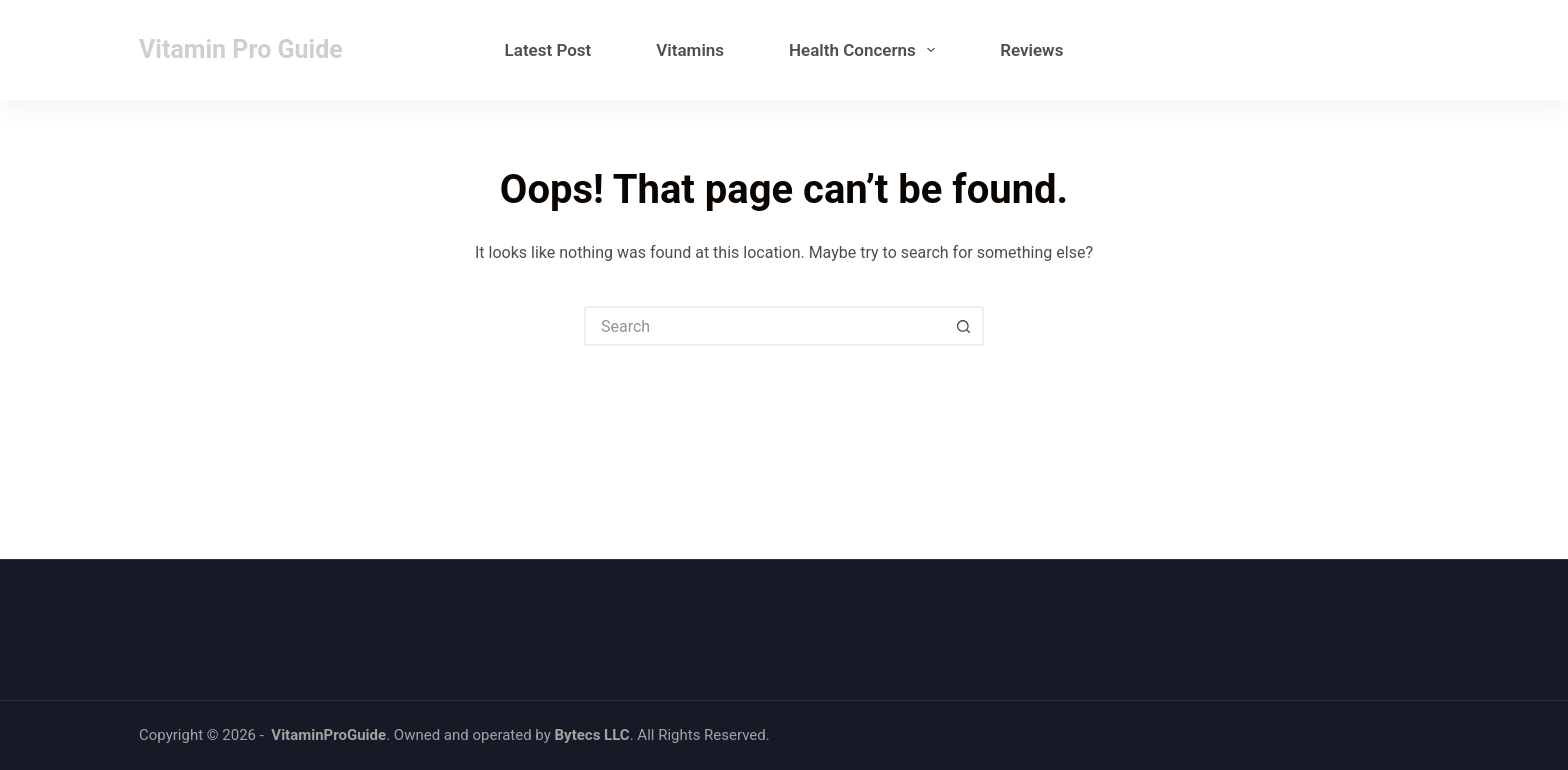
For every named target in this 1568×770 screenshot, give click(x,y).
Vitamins (690, 50)
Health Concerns (866, 50)
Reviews (1031, 50)
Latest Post (548, 50)
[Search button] (964, 326)
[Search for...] (764, 326)
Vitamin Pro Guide (241, 49)
